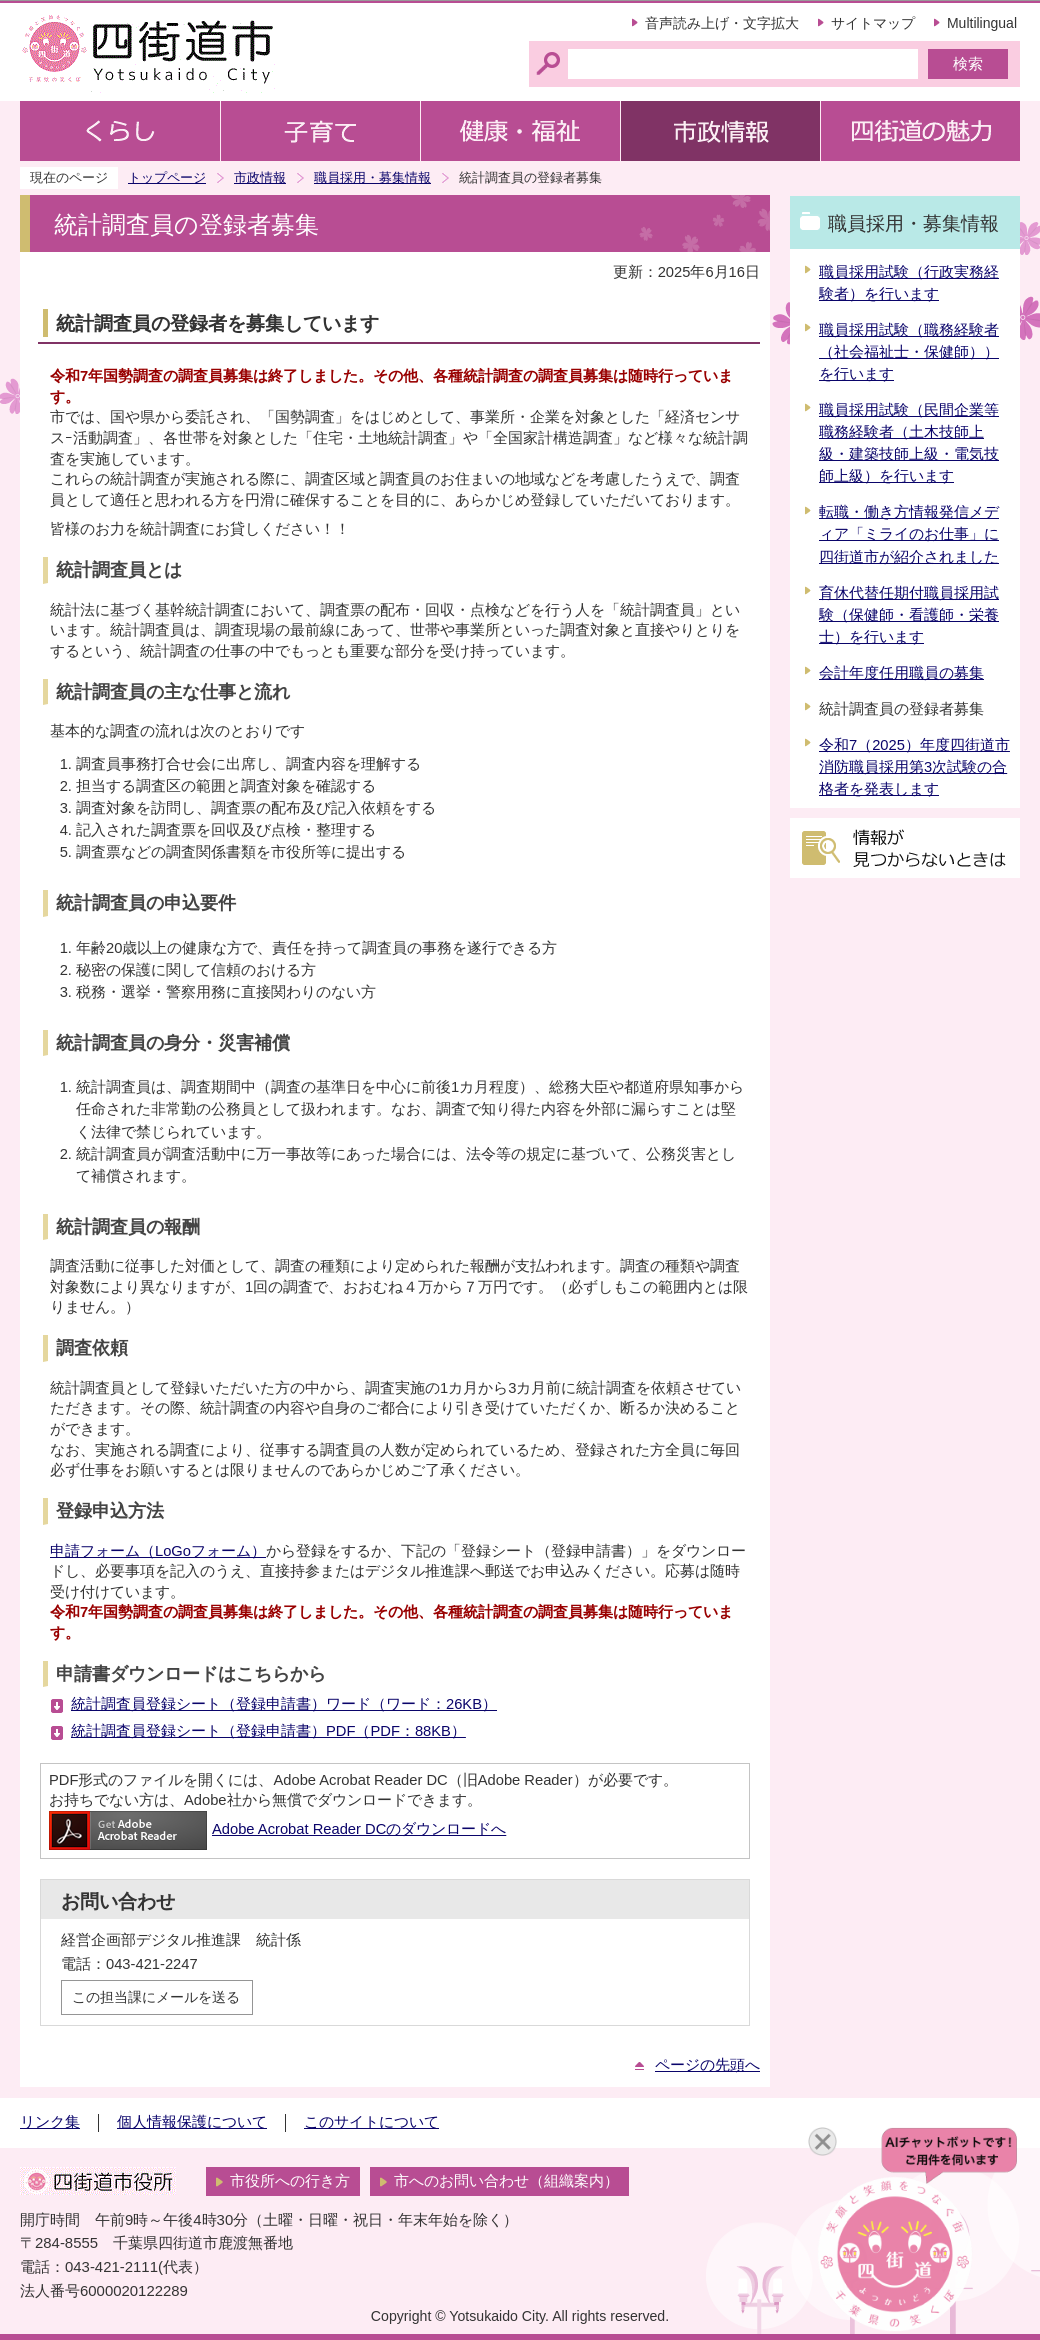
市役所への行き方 (290, 2181)
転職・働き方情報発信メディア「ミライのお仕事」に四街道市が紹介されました (909, 534)
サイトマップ (873, 23)
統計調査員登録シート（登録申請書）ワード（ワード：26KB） (284, 1704)
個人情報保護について (192, 2122)
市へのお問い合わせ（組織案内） (506, 2181)
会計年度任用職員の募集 (901, 673)
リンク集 (50, 2122)
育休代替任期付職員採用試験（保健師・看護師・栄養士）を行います (909, 615)
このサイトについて (371, 2122)
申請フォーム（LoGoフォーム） (158, 1551)
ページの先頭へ (707, 2065)
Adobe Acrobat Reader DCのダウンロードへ (277, 1829)
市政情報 (260, 177)
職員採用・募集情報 (372, 177)
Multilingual (982, 23)
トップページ (167, 177)
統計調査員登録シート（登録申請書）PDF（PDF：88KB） (268, 1731)
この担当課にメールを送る (156, 1997)
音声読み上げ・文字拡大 (722, 23)
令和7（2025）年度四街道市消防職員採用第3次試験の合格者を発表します (914, 767)
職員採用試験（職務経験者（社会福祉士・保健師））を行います (909, 352)
